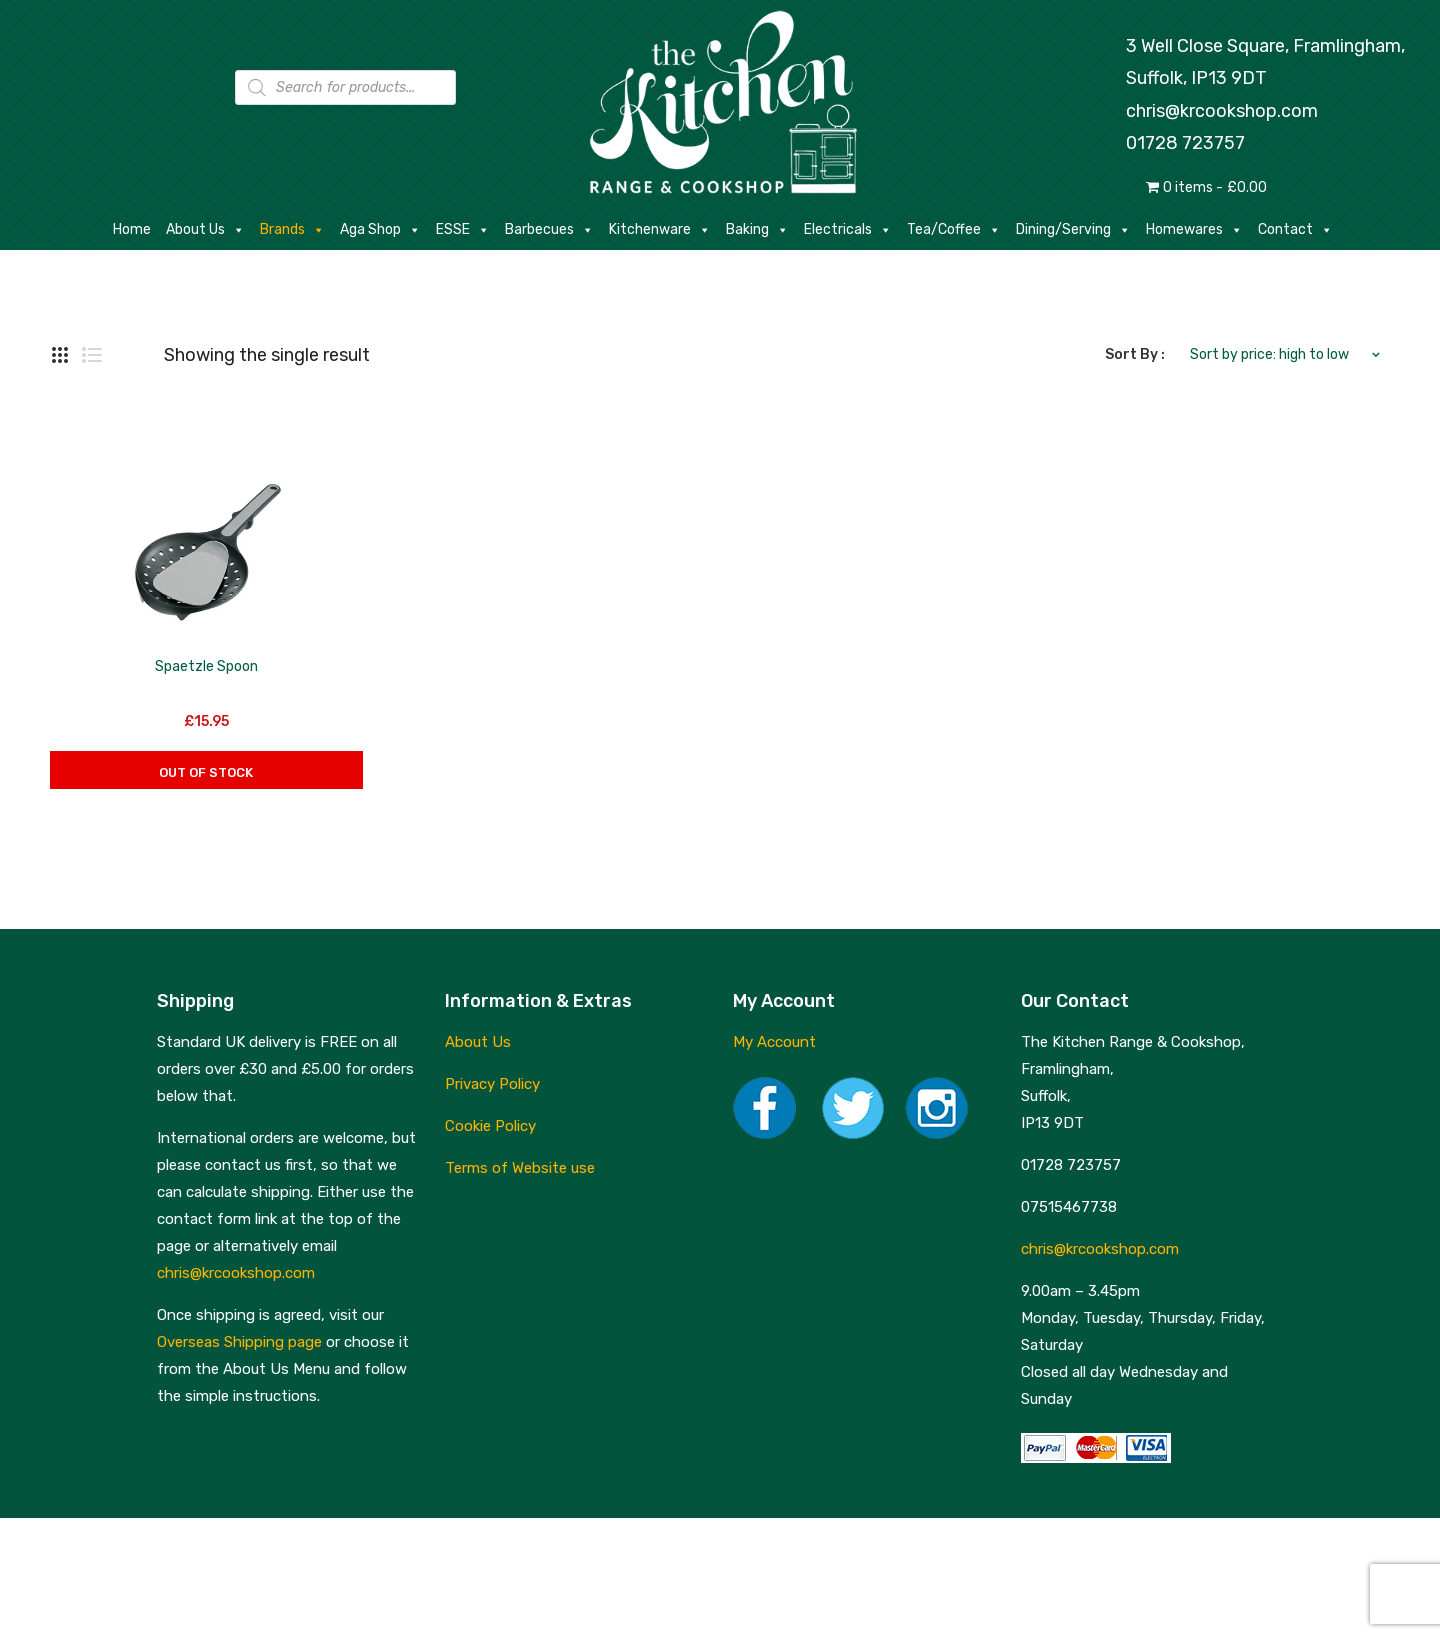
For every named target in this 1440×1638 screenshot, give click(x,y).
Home (132, 229)
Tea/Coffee (954, 230)
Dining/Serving (1073, 230)
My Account (774, 1042)
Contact (1295, 230)
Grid (60, 355)
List (92, 355)
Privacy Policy (492, 1084)
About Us (205, 230)
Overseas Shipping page (239, 1342)
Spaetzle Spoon (206, 666)
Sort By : (1135, 354)
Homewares (1194, 230)
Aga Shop (380, 230)
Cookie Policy (490, 1126)
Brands (292, 230)
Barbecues (549, 230)
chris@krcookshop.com (1222, 111)
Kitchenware (660, 230)
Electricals (848, 230)
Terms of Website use (520, 1168)
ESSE (463, 230)
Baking (757, 230)
